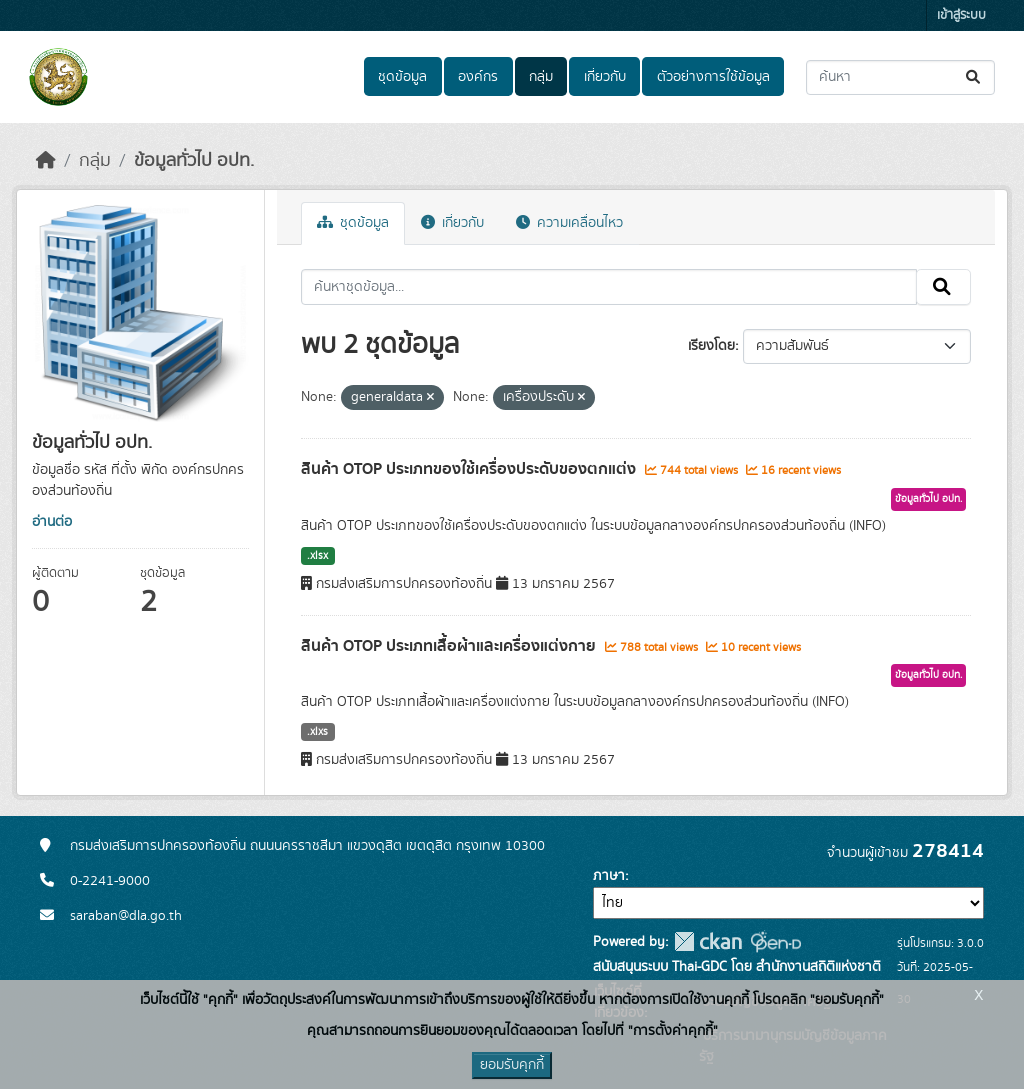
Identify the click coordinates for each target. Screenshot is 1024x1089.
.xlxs (317, 732)
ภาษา (609, 876)
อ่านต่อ (52, 522)
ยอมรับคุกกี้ (512, 1065)
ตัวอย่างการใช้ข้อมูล (713, 77)
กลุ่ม (541, 77)
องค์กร (478, 77)
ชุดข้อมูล (402, 77)
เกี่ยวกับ (605, 77)
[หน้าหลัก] (46, 161)
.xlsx (317, 556)
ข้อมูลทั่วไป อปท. (194, 161)
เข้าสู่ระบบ (961, 15)
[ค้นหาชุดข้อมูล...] (900, 77)
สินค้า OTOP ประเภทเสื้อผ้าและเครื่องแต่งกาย (450, 646)
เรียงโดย (711, 346)
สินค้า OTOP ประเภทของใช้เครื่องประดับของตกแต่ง (470, 469)
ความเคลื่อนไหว (569, 223)
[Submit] (974, 77)
